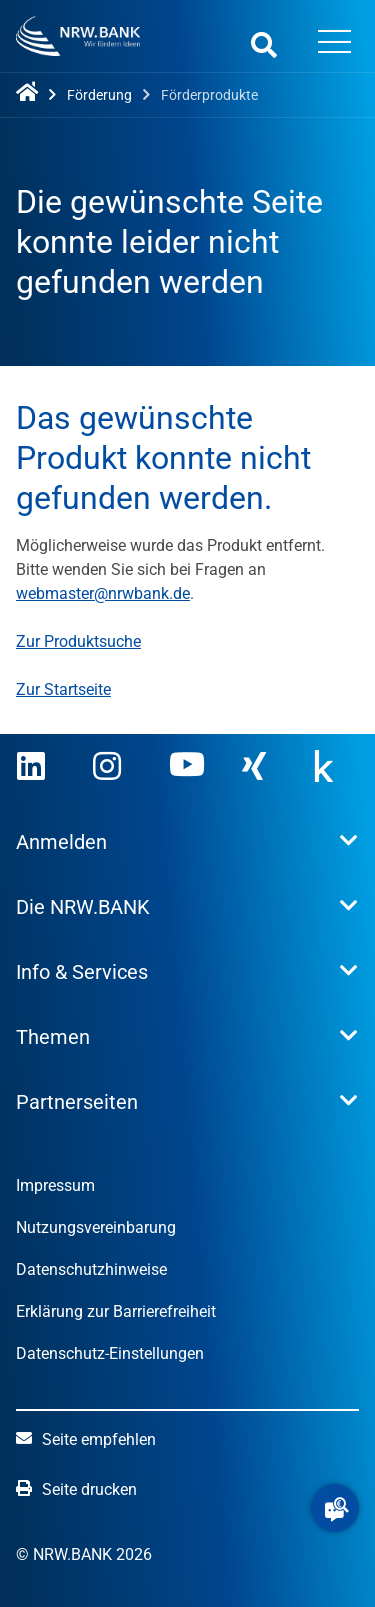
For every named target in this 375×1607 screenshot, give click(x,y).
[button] (335, 1508)
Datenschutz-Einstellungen (110, 1353)
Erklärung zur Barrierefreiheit (116, 1311)
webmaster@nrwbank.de (103, 593)
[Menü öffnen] (334, 44)
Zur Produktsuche (78, 641)
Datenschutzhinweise (91, 1269)
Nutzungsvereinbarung (96, 1227)
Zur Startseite (63, 689)
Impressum (55, 1185)
